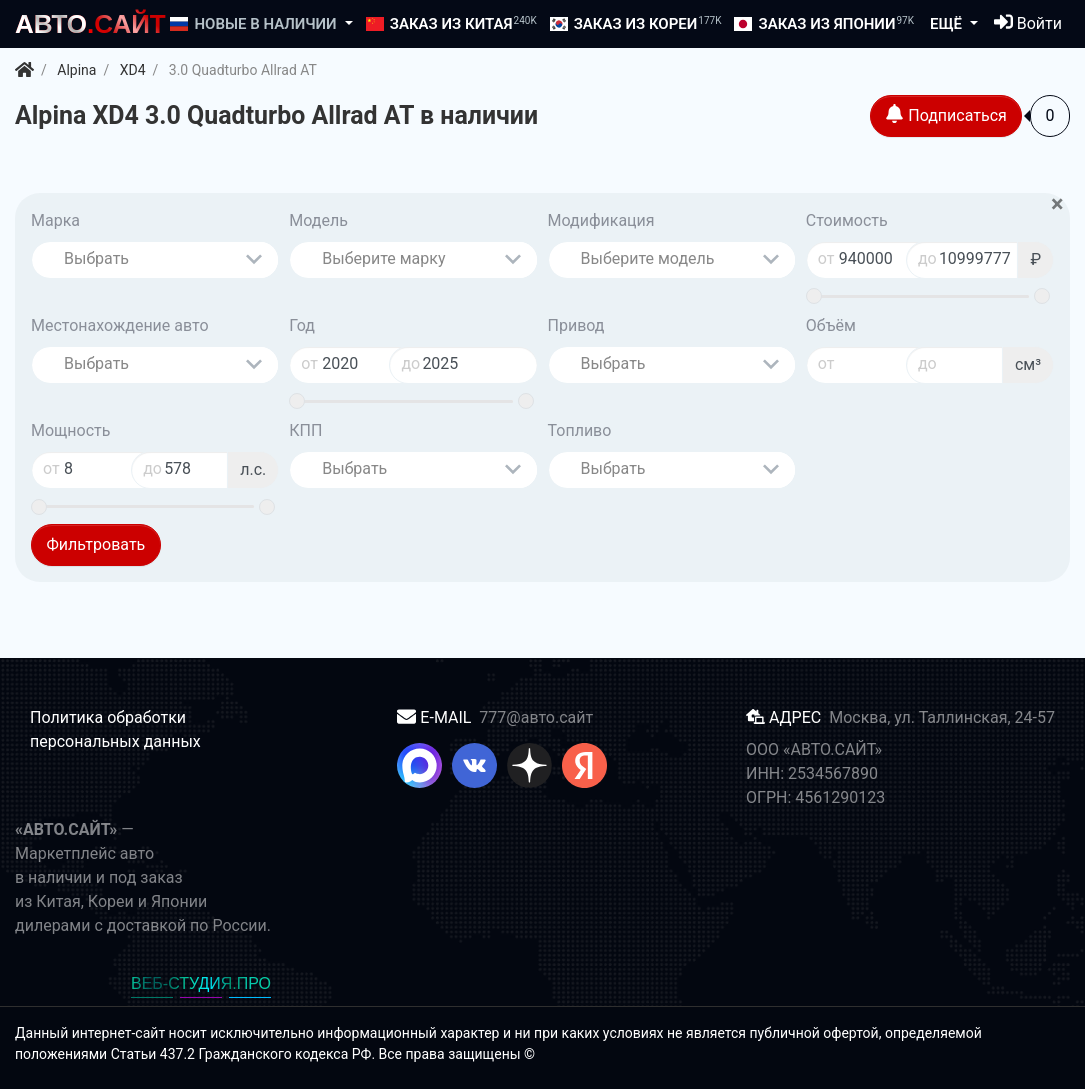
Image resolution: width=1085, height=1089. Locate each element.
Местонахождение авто (120, 325)
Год (302, 325)
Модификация (601, 220)
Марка (55, 220)
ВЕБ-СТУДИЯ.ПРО (201, 983)
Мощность (70, 430)
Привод (576, 325)
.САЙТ (90, 24)
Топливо (580, 430)
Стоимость (847, 220)
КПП (305, 430)
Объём (831, 325)
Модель (318, 220)
